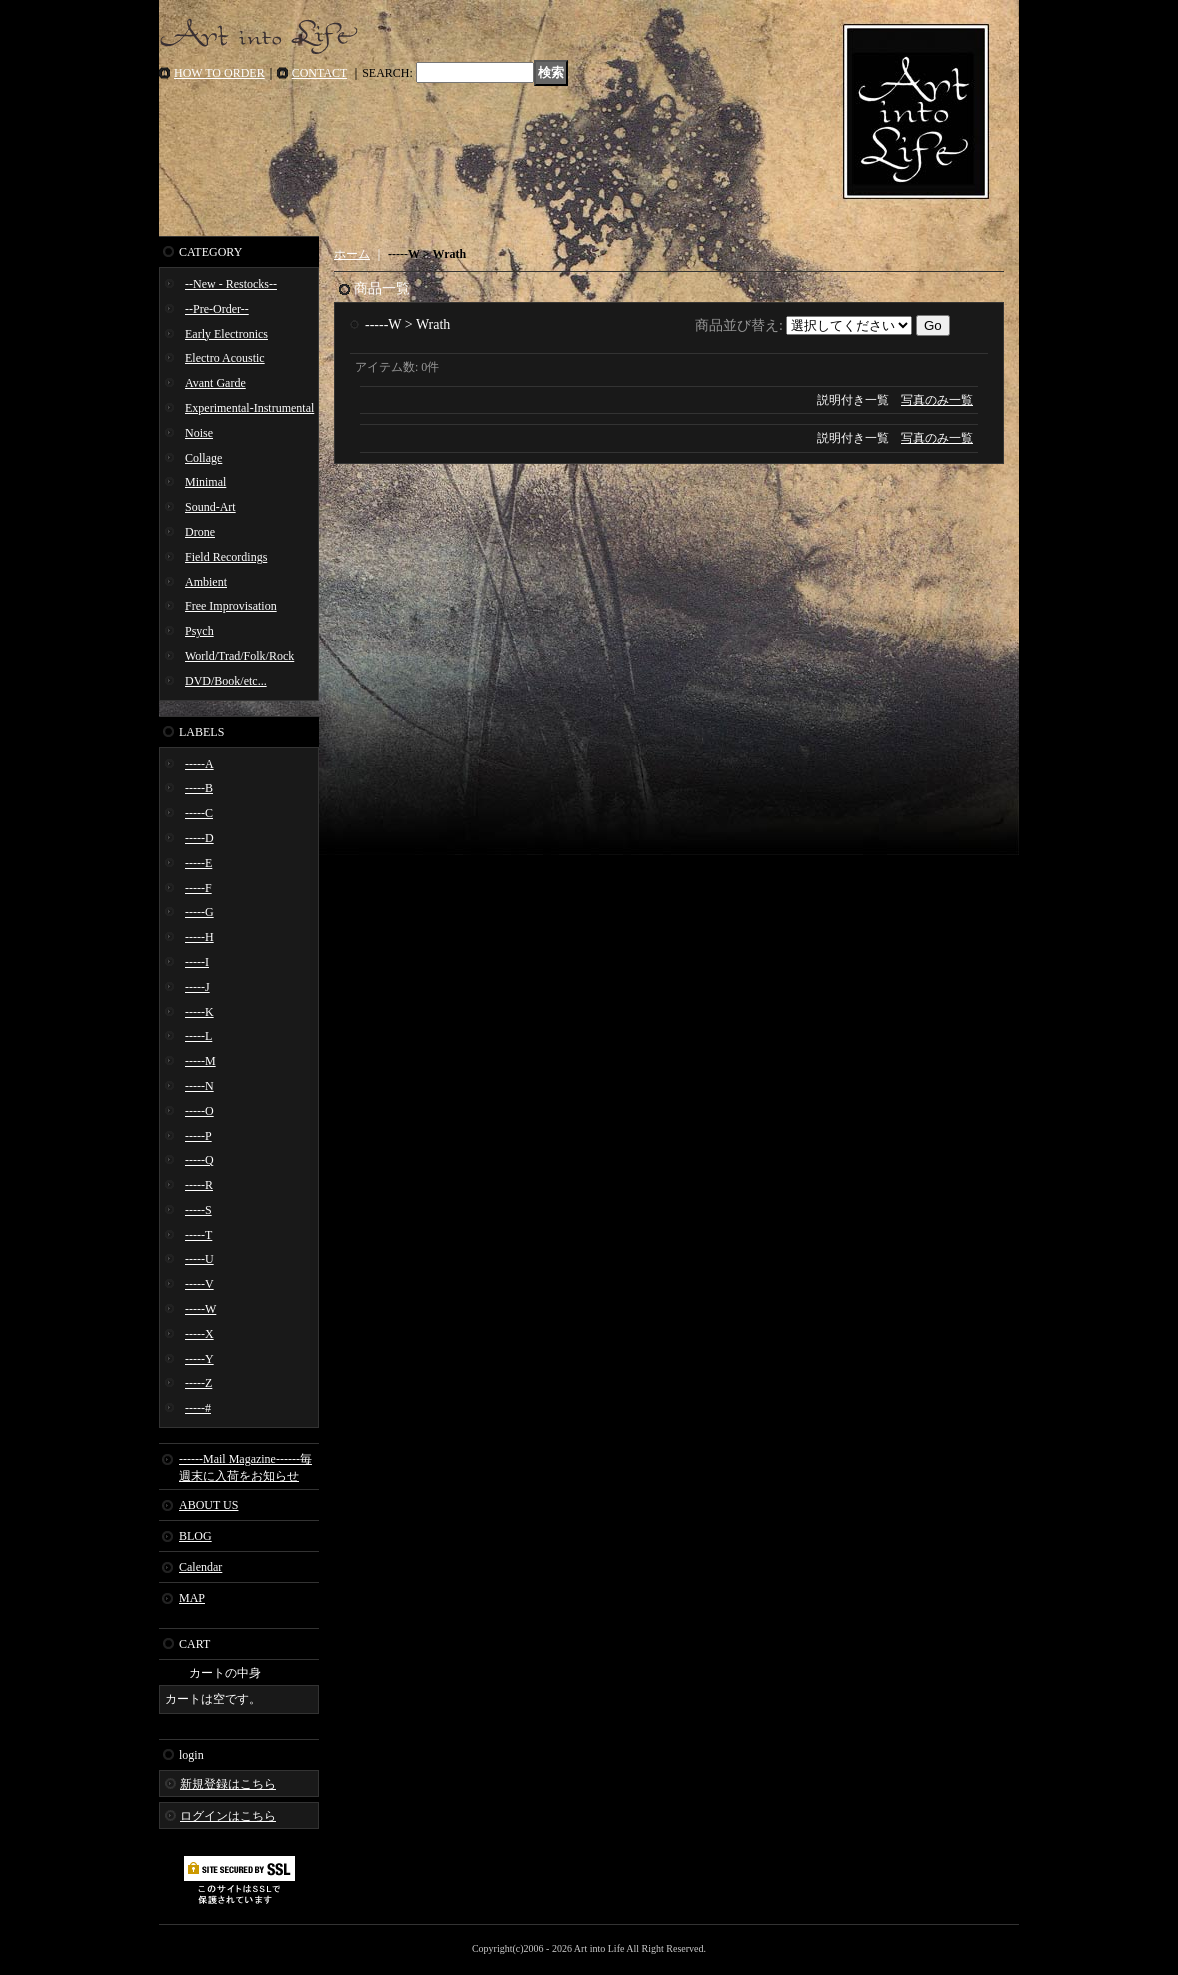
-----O (199, 1111)
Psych (199, 631)
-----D (199, 838)
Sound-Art (210, 507)
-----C (199, 813)
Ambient (206, 582)
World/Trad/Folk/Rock (239, 656)
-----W (200, 1309)
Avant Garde (215, 383)
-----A (199, 764)
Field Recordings (226, 557)
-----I (197, 962)
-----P (198, 1136)
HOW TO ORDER (219, 73)
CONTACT (320, 73)
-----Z (198, 1383)
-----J (197, 987)
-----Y (199, 1359)
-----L (198, 1036)
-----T (198, 1235)
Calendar (200, 1567)
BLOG (195, 1536)
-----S (198, 1210)
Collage (203, 458)
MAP (192, 1598)
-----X (199, 1334)
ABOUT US (208, 1505)
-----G (199, 912)
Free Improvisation (231, 606)
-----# (198, 1408)
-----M (200, 1061)
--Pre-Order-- (217, 309)
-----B (199, 788)
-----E (198, 863)
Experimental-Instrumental (249, 408)
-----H (199, 937)
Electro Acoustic (225, 358)
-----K (199, 1012)
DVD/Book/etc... (226, 681)
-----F (198, 888)
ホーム (352, 254)
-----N (199, 1086)
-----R (199, 1185)
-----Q (199, 1160)
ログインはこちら (228, 1816)
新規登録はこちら (228, 1784)
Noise (199, 433)
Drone (200, 532)
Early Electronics (226, 334)
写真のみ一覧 (937, 400)
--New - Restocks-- (231, 284)
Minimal (205, 482)
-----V (199, 1284)
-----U (199, 1259)
